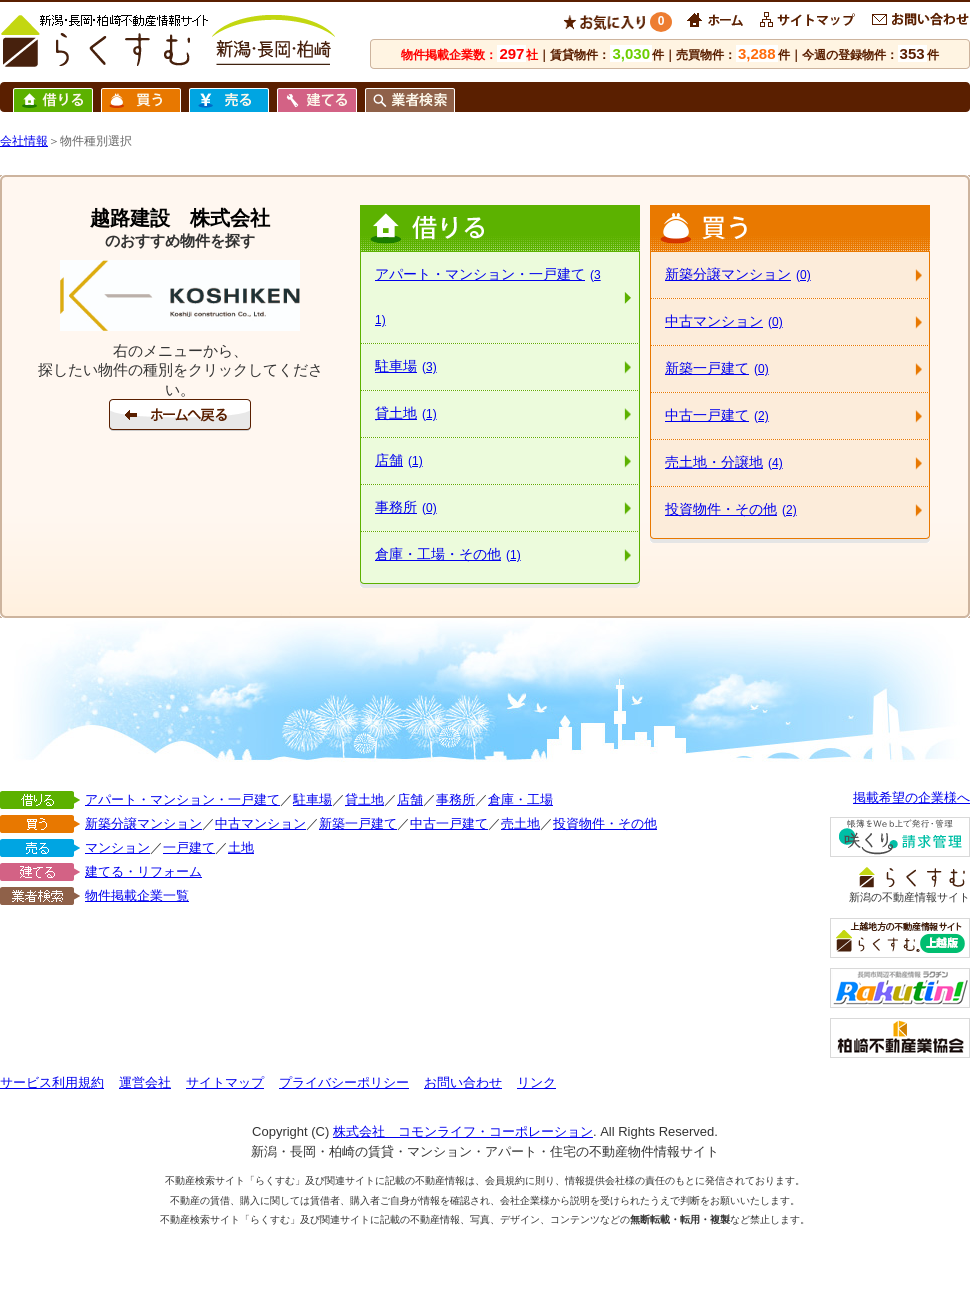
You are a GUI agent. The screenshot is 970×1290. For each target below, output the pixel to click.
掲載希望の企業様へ (911, 797)
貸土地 (406, 413)
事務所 (406, 507)
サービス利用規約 (52, 1082)
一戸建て (189, 847)
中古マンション (724, 321)
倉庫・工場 (520, 799)
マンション (117, 847)
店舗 (399, 460)
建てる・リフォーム (143, 871)
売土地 (520, 823)
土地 (241, 847)
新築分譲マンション (738, 274)
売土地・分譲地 (724, 462)
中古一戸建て (717, 415)
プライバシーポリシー (344, 1082)
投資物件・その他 (731, 509)
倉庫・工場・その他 (448, 554)
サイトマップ (225, 1082)
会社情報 (24, 141)
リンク (536, 1082)
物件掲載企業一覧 (137, 895)
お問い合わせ (463, 1082)
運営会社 (145, 1082)
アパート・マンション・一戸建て (488, 296)
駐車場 (406, 366)
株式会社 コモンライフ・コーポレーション (463, 1131)
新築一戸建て (717, 368)
